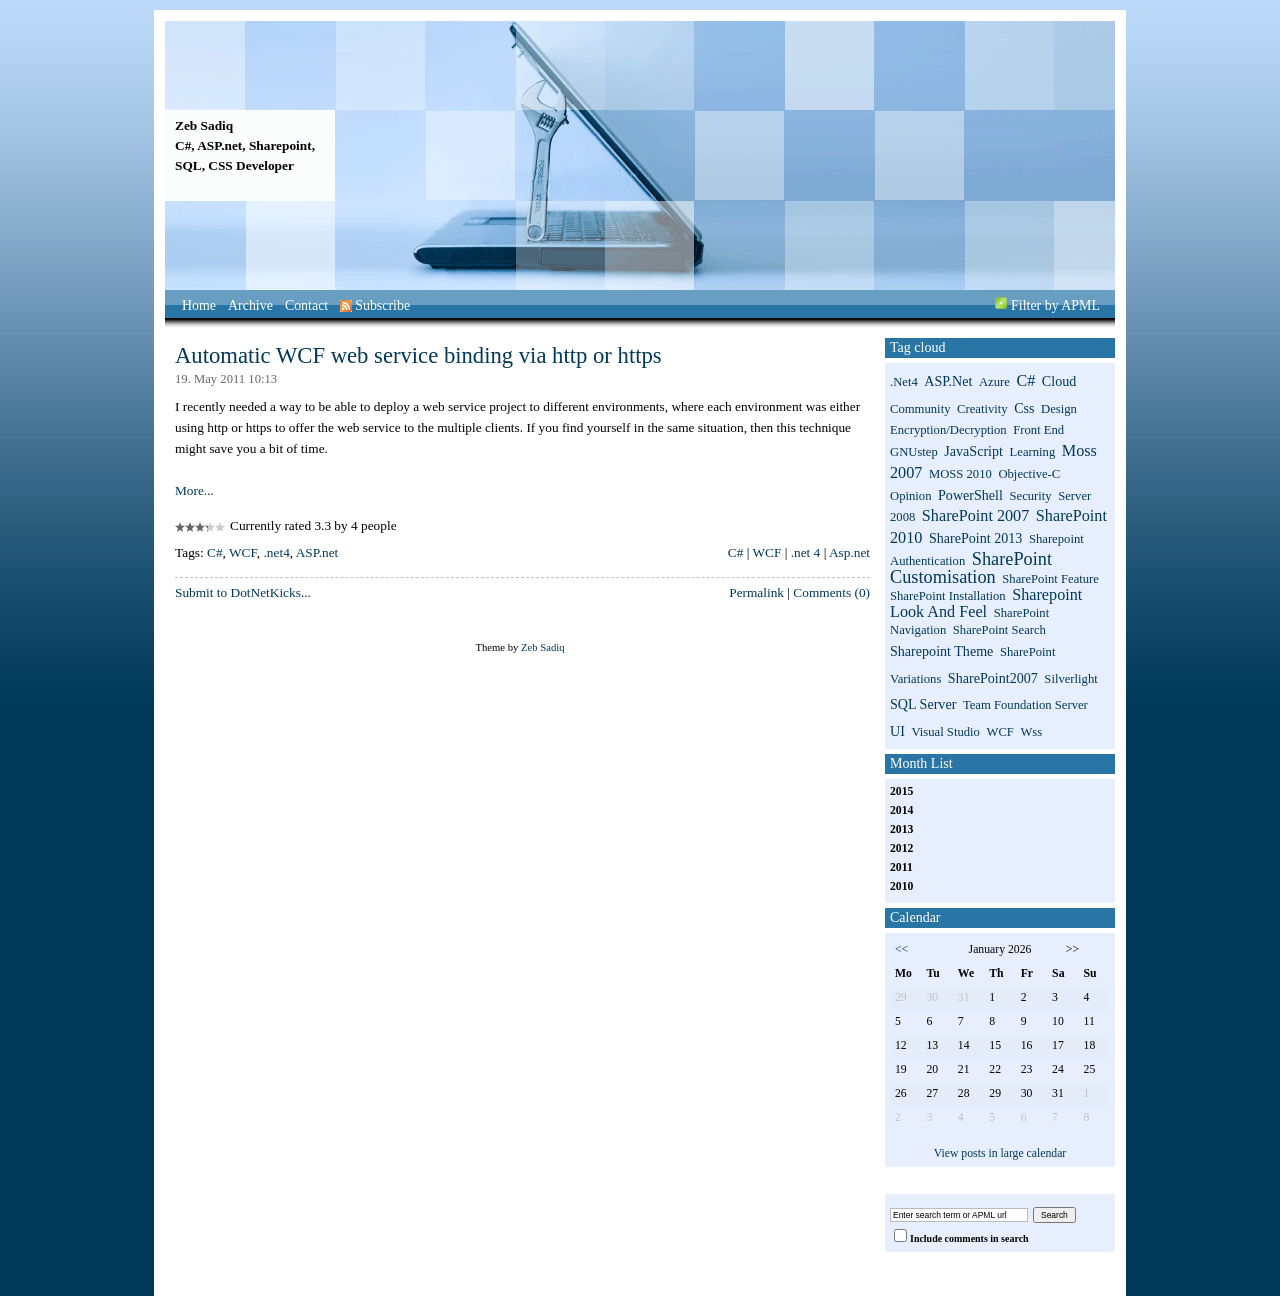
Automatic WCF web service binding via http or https (418, 355)
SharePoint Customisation (971, 568)
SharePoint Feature (1050, 579)
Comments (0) (831, 592)
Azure (994, 382)
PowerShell (970, 495)
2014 (901, 810)
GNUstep (914, 452)
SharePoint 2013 (975, 538)
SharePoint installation (948, 596)
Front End (1038, 430)
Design (1059, 409)
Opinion (911, 496)
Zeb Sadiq (204, 125)
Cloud (1059, 381)
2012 (901, 848)
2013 (901, 829)
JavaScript (973, 451)
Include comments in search (969, 1238)
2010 (901, 886)
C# (215, 552)
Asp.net (849, 552)
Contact (306, 305)
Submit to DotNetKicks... (243, 592)
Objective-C (1029, 474)
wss (1031, 732)
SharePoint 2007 (975, 516)
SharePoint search (999, 630)
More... (194, 490)
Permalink (756, 592)
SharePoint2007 (993, 678)
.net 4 (806, 552)
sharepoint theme (941, 651)
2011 (901, 867)
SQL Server (923, 704)
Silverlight (1070, 679)
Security (1030, 496)
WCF (243, 552)
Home (199, 305)
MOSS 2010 (960, 474)
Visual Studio (945, 732)
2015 (901, 791)
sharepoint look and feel (986, 603)
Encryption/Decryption (948, 430)
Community (920, 409)
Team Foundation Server (1025, 705)
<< (901, 949)
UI (897, 731)
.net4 (277, 552)
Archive (250, 305)
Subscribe (375, 305)
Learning (1033, 452)
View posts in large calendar (1000, 1153)
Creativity (982, 409)
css (1024, 408)
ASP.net (317, 552)
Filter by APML (1055, 305)
